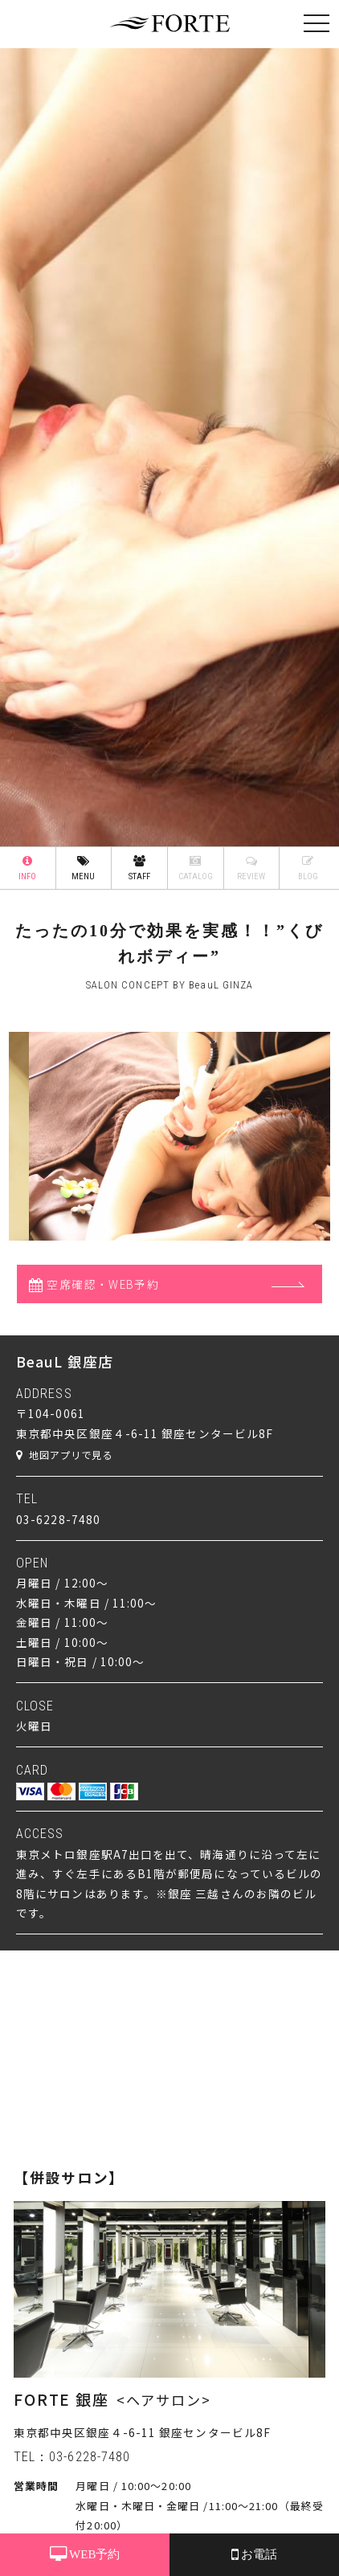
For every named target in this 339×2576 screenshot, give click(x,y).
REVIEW (252, 868)
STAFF (139, 868)
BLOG (308, 868)
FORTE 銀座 (61, 2399)
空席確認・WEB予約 (94, 1284)
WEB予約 (85, 2554)
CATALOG (195, 868)
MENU (84, 868)
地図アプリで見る (64, 1455)
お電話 (254, 2554)
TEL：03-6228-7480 (72, 2456)
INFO (27, 868)
